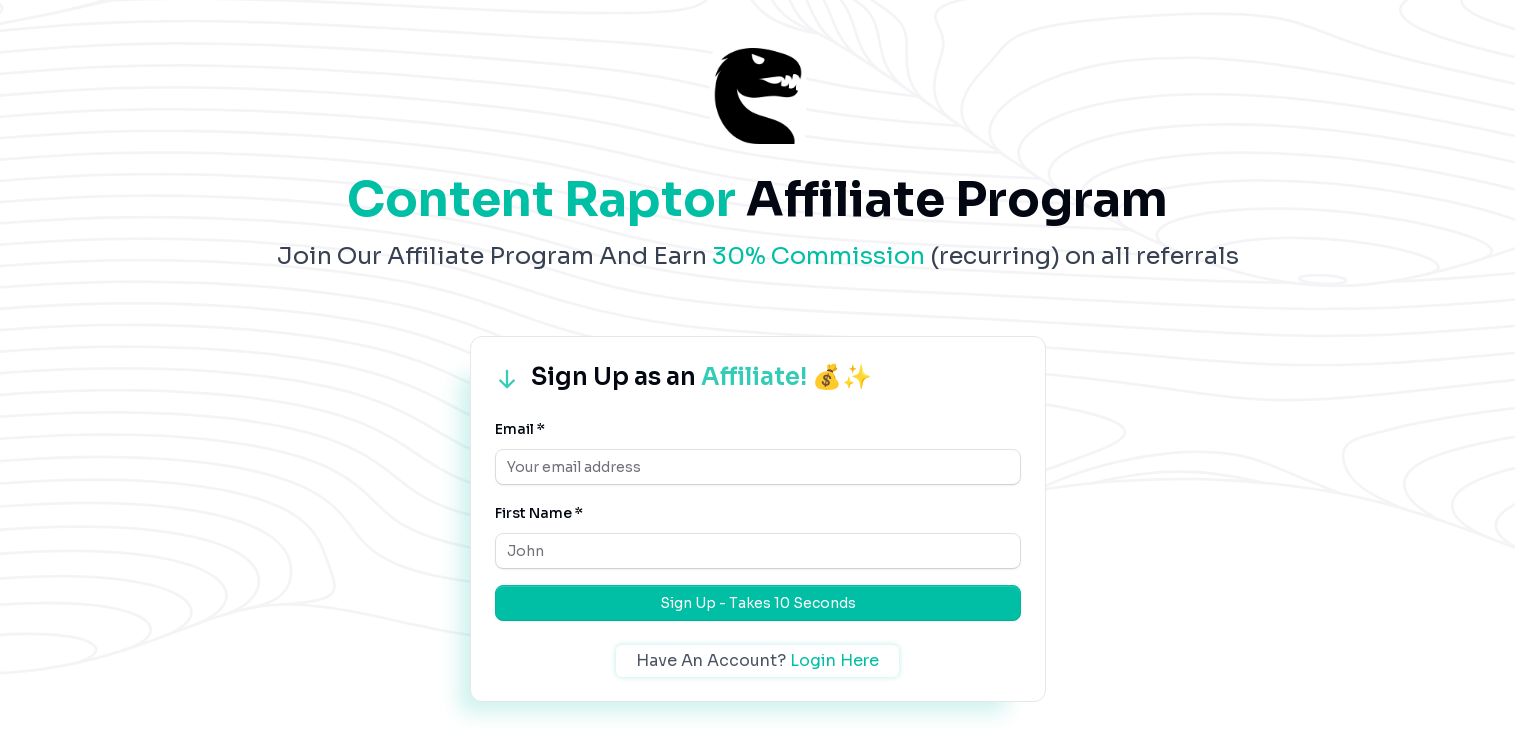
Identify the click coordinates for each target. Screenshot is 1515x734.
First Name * (539, 513)
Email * (520, 429)
